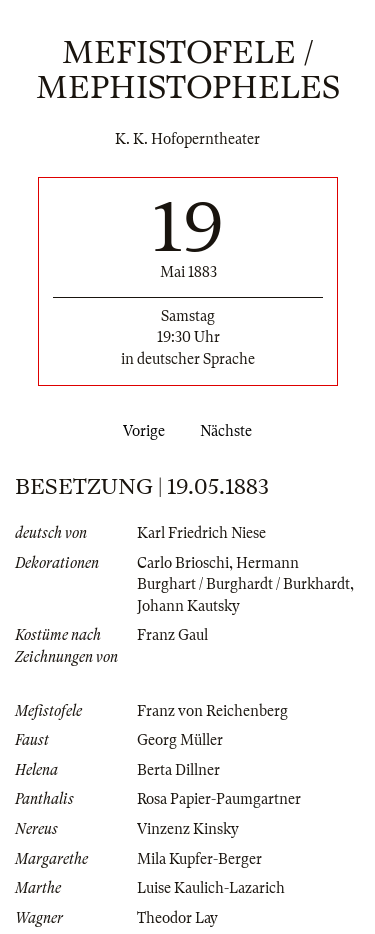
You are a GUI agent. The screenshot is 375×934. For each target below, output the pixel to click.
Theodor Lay (177, 918)
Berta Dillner (178, 770)
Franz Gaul (172, 635)
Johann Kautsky (188, 606)
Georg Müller (180, 740)
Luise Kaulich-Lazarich (211, 888)
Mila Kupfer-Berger (199, 859)
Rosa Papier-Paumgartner (219, 799)
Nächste (230, 431)
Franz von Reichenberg (212, 711)
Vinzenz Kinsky (188, 829)
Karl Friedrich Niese (201, 533)
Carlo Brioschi (183, 563)
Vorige (140, 431)
